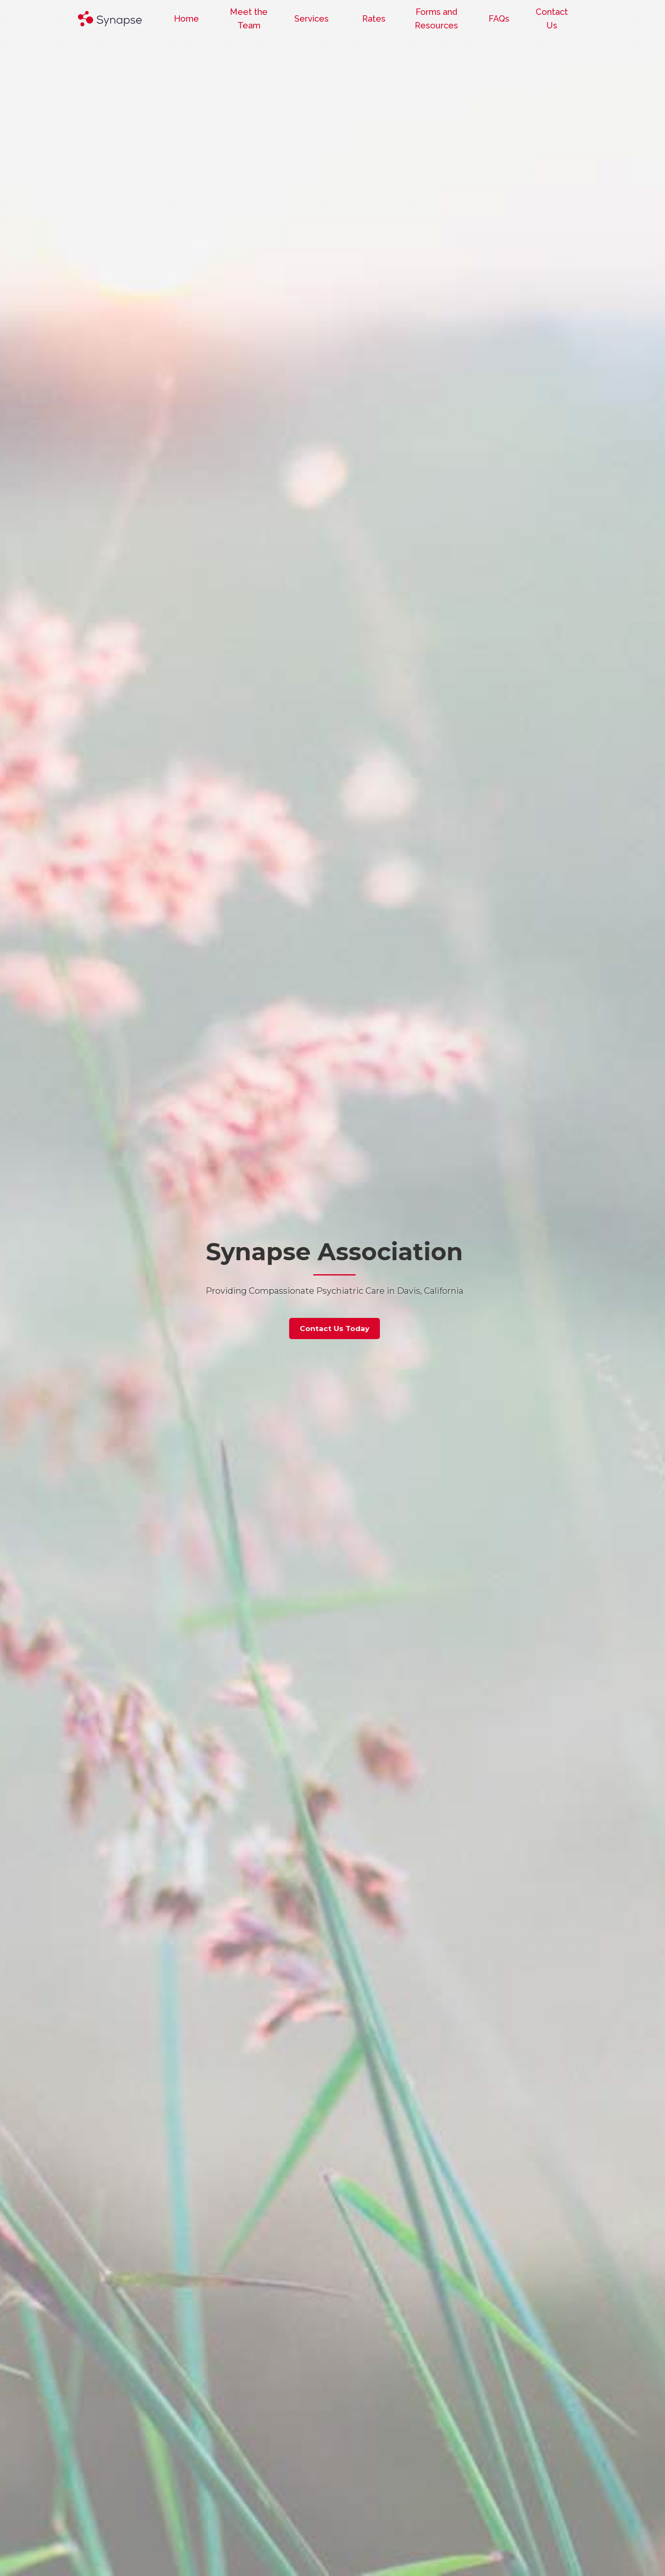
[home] (110, 19)
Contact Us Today (380, 1328)
